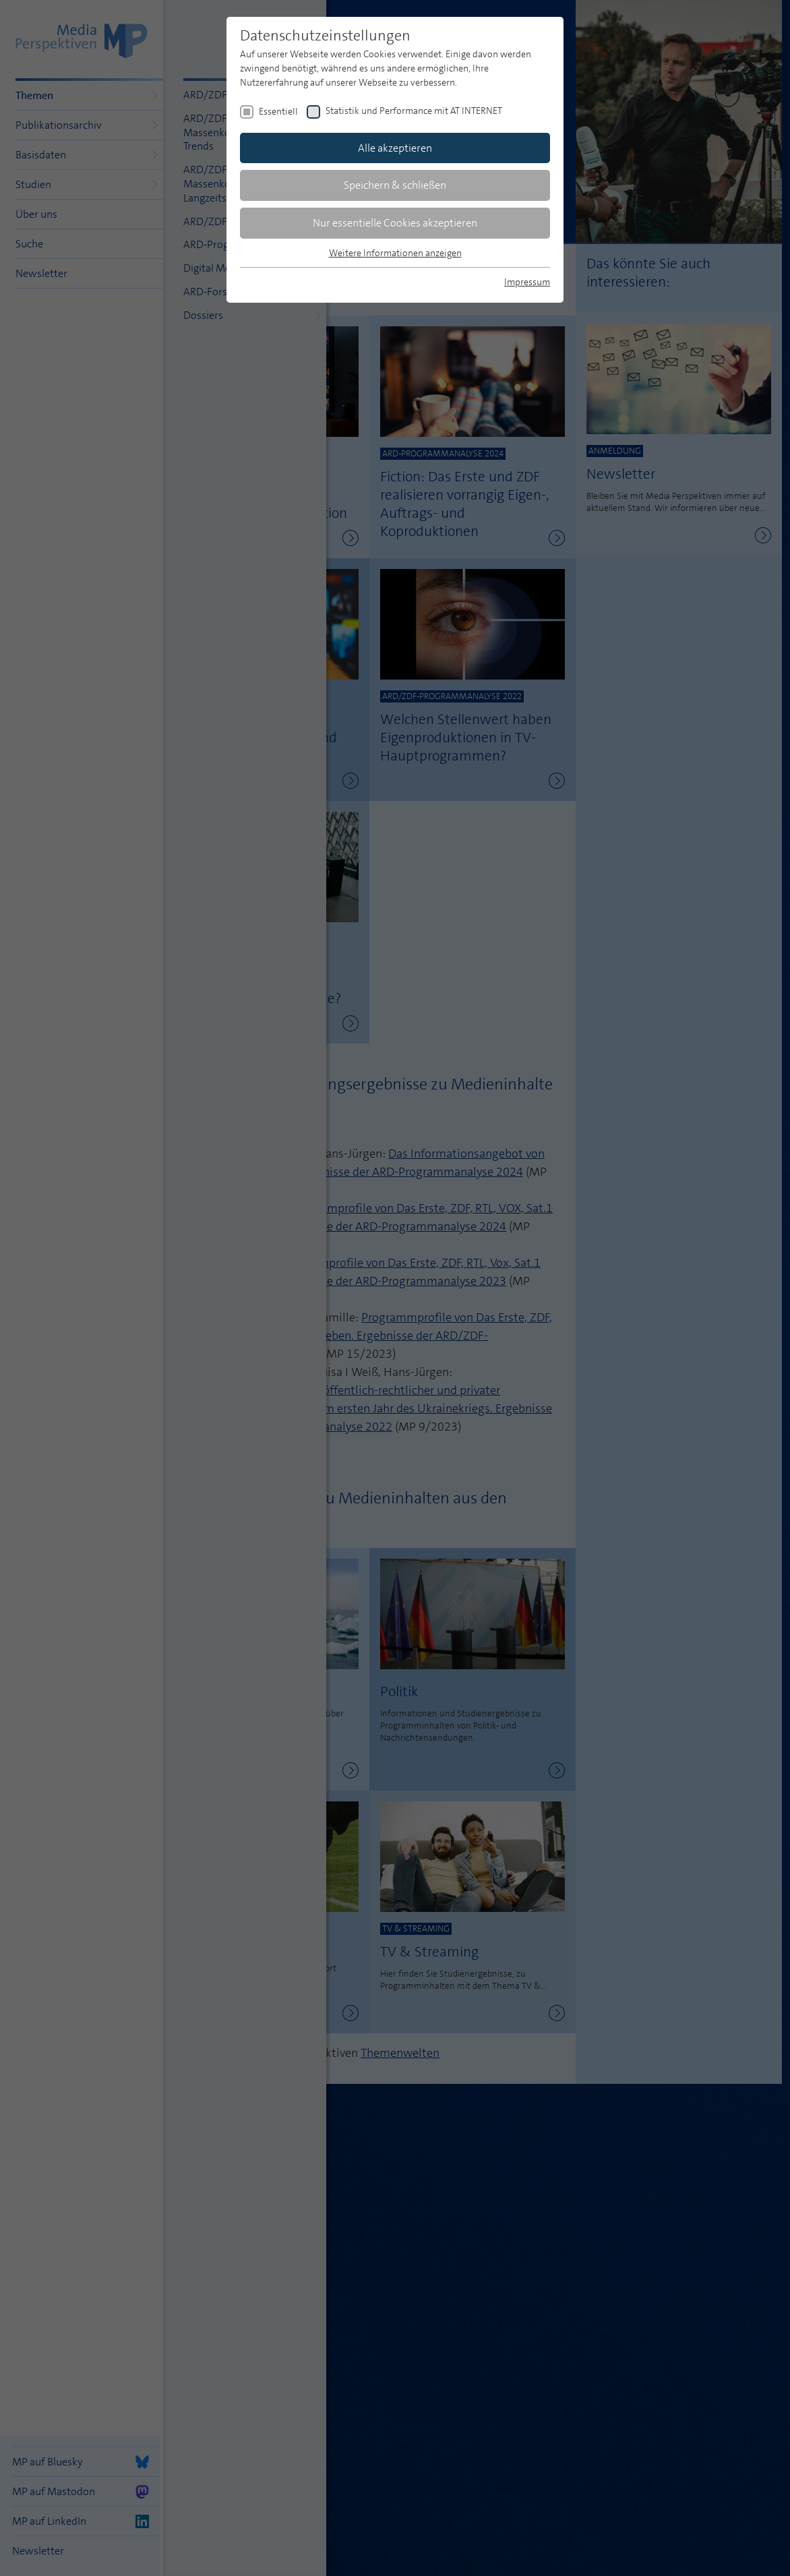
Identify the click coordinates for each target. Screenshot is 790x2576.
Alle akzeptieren (395, 148)
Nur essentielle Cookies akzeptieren (395, 223)
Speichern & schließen (395, 185)
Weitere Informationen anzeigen (395, 253)
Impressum (527, 282)
